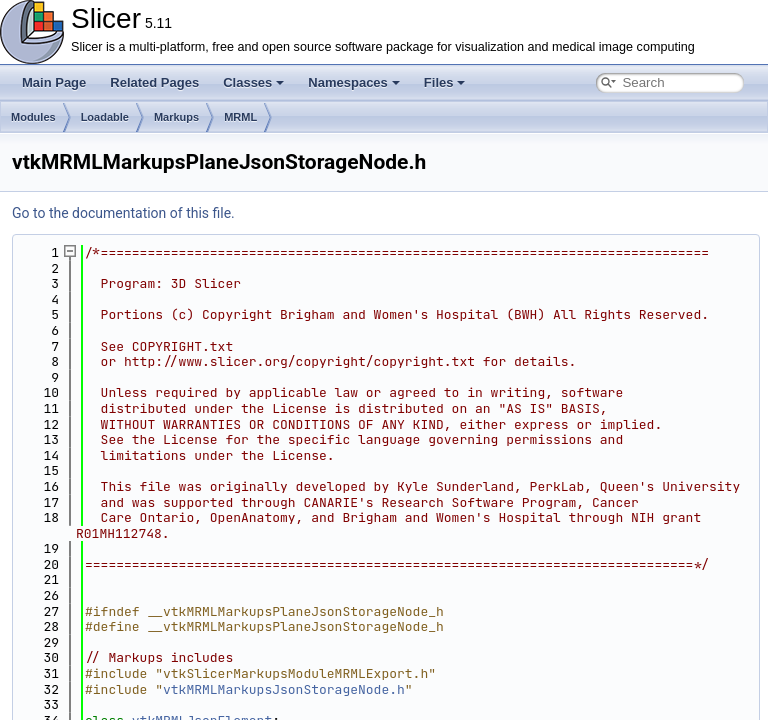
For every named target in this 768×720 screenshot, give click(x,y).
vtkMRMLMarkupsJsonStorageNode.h (284, 689)
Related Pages (154, 82)
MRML (240, 117)
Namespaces (354, 82)
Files (445, 82)
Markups (176, 117)
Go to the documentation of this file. (123, 213)
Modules (33, 117)
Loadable (105, 117)
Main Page (54, 82)
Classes (253, 82)
